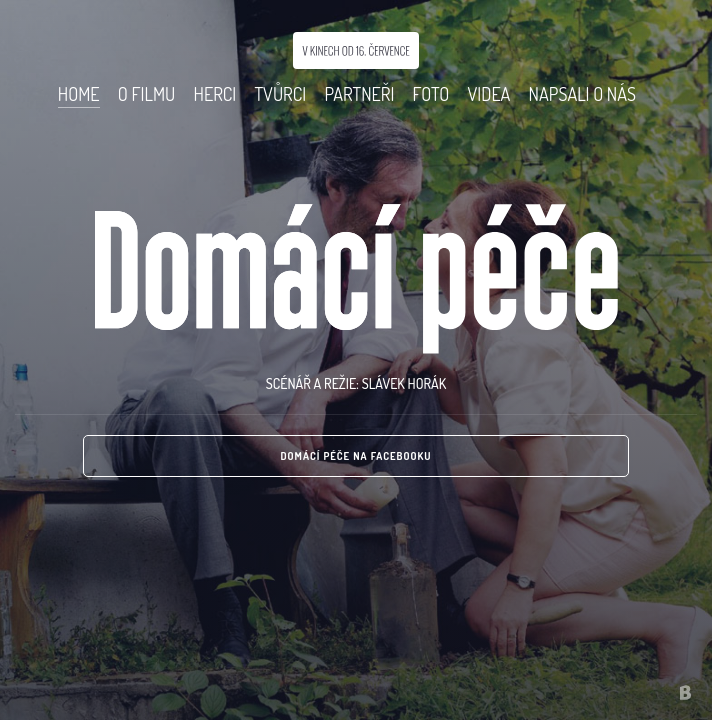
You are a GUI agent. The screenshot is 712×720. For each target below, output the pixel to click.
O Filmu (146, 93)
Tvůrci (280, 93)
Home (79, 93)
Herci (214, 93)
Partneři (359, 93)
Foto (431, 93)
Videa (488, 93)
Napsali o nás (582, 93)
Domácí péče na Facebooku (355, 455)
